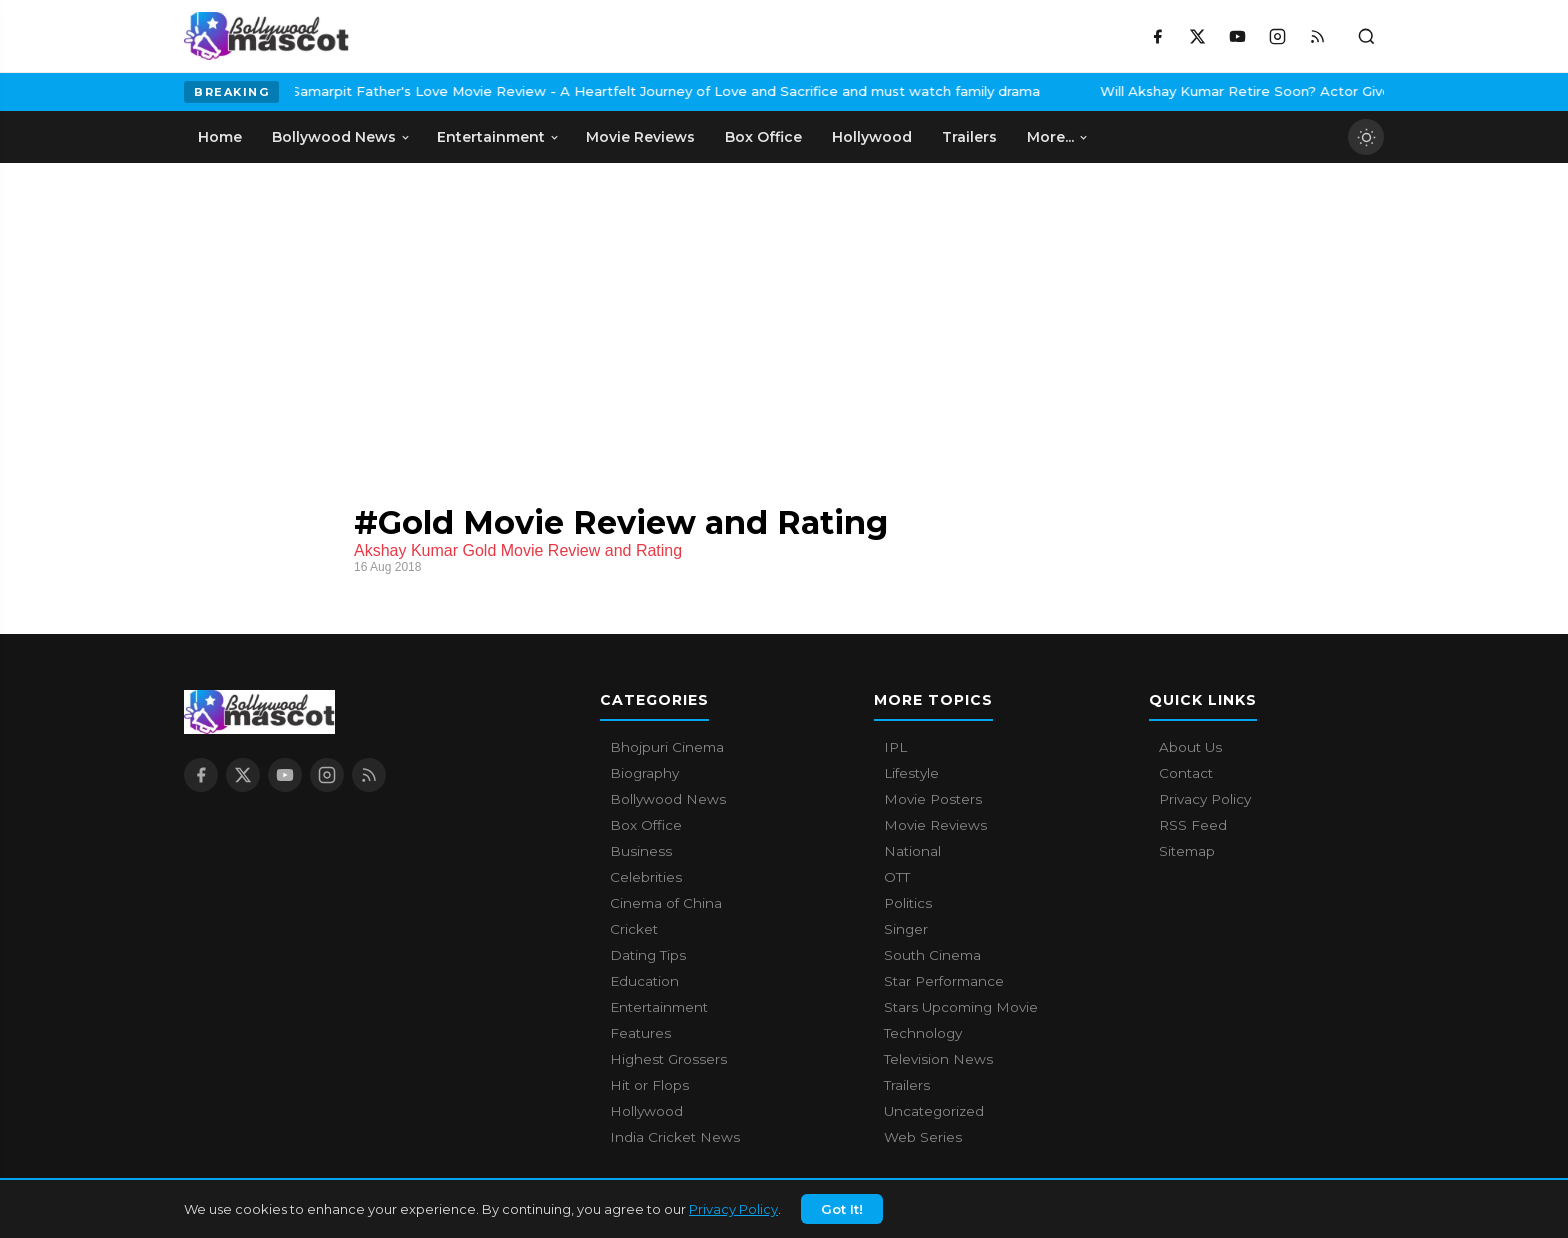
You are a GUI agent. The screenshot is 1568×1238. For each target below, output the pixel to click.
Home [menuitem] (220, 137)
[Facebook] (1157, 36)
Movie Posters (933, 799)
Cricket (634, 929)
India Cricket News (675, 1137)
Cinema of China (666, 903)
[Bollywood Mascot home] (266, 36)
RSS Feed (1193, 825)
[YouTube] (1237, 36)
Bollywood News (668, 799)
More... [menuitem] (1058, 137)
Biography (644, 773)
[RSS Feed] (1317, 36)
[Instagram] (1277, 36)
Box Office (646, 825)
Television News (938, 1059)
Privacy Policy (733, 1214)
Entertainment (659, 1007)
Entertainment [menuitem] (498, 137)
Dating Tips (648, 955)
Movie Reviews (935, 825)
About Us (1190, 747)
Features (640, 1033)
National (912, 851)
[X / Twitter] (1197, 36)
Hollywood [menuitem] (872, 137)
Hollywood (646, 1111)
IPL (895, 747)
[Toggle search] (1366, 36)
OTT (897, 877)
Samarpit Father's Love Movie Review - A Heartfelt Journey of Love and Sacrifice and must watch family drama (515, 91)
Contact (1186, 773)
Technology (923, 1033)
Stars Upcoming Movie (961, 1007)
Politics (908, 903)
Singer (906, 929)
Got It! (842, 1214)
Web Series (923, 1137)
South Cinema (932, 955)
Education (644, 981)
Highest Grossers (668, 1059)
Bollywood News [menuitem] (341, 137)
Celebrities (646, 877)
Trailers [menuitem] (969, 137)
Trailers (907, 1085)
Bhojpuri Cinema (667, 747)
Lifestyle (911, 773)
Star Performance (944, 981)
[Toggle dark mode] (1366, 137)
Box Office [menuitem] (763, 137)
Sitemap (1187, 851)
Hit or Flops (649, 1085)
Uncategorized (934, 1111)
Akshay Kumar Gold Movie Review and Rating (518, 550)
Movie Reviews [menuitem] (640, 137)
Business (641, 851)
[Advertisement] (334, 313)
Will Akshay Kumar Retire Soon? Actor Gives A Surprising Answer (1168, 91)
